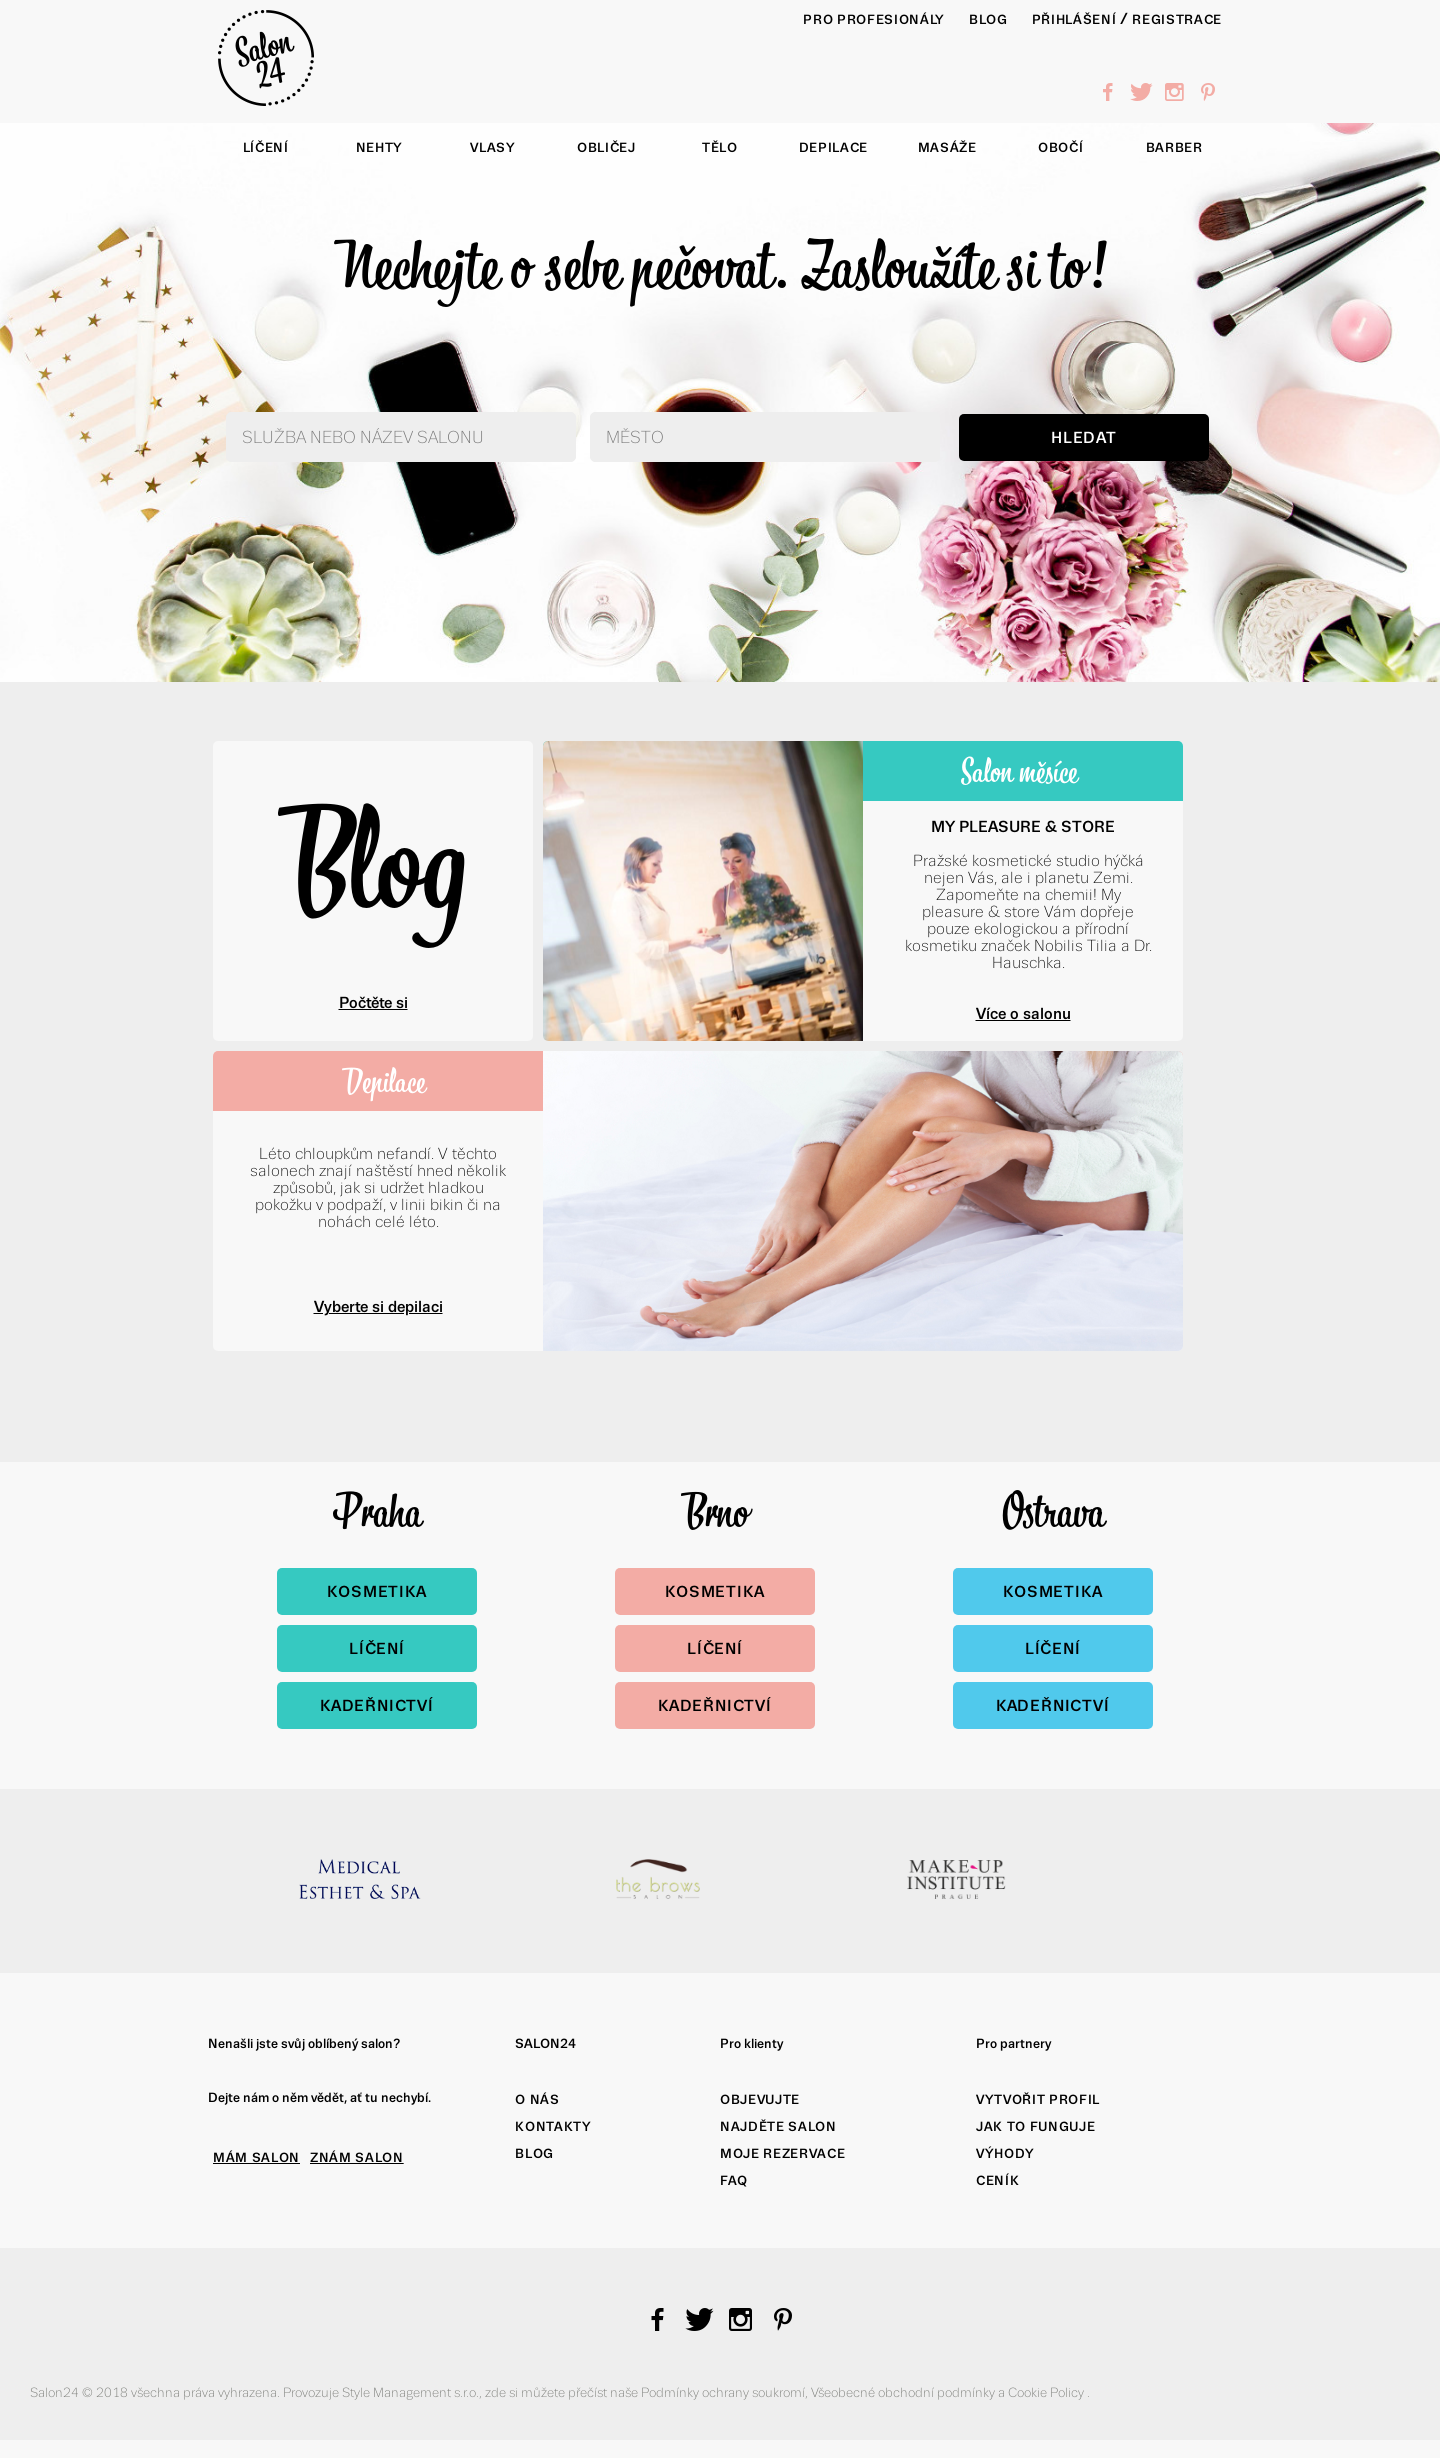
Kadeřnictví (377, 1705)
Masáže (947, 147)
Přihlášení (1074, 19)
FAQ (734, 2180)
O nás (537, 2099)
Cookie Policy (1047, 2392)
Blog (373, 859)
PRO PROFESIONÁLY (874, 19)
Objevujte (760, 2099)
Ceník (997, 2180)
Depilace (833, 147)
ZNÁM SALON (357, 2157)
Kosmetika (376, 1591)
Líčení (266, 147)
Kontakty (553, 2126)
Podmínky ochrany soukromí (723, 2392)
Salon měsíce (1018, 771)
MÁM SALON (256, 2157)
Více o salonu (1023, 1013)
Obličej (606, 147)
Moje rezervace (782, 2153)
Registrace (1177, 19)
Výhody (1005, 2153)
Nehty (379, 147)
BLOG (988, 19)
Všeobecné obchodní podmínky (904, 2392)
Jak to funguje (1035, 2126)
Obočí (1060, 147)
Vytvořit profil (1038, 2099)
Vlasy (492, 147)
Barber (1174, 147)
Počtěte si (373, 1002)
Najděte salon (778, 2126)
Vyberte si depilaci (378, 1306)
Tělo (720, 147)
